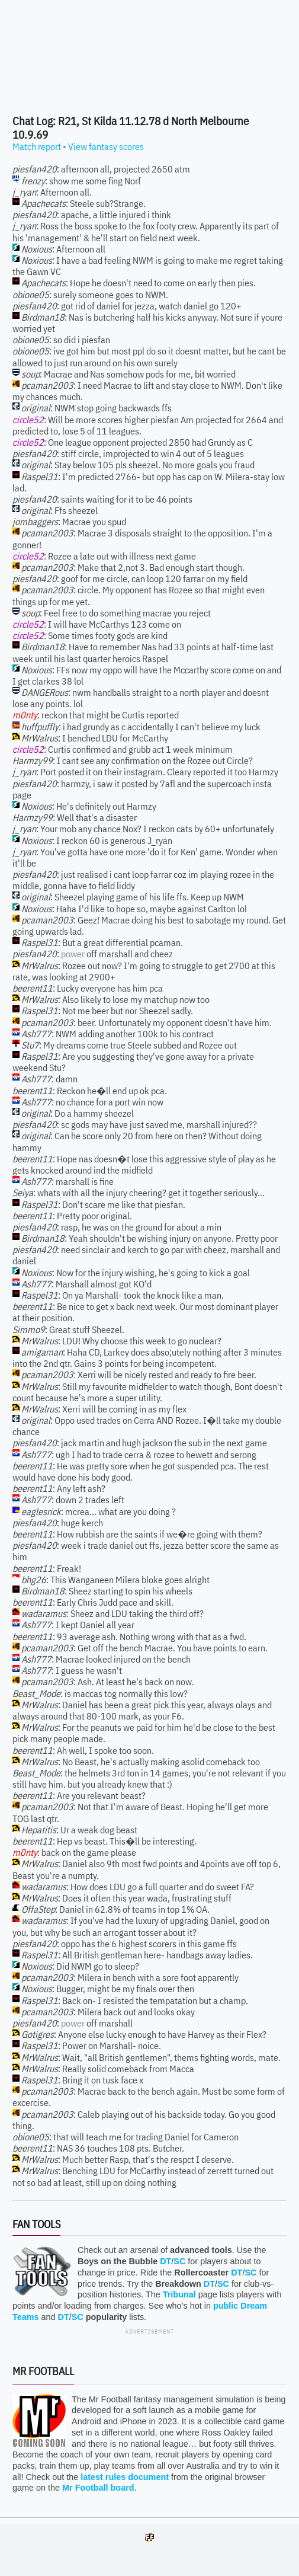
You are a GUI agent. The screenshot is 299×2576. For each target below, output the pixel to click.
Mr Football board (98, 2487)
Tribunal (179, 2294)
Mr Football (43, 2371)
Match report (36, 146)
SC (179, 2261)
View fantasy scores (106, 146)
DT (165, 2261)
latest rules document (125, 2477)
